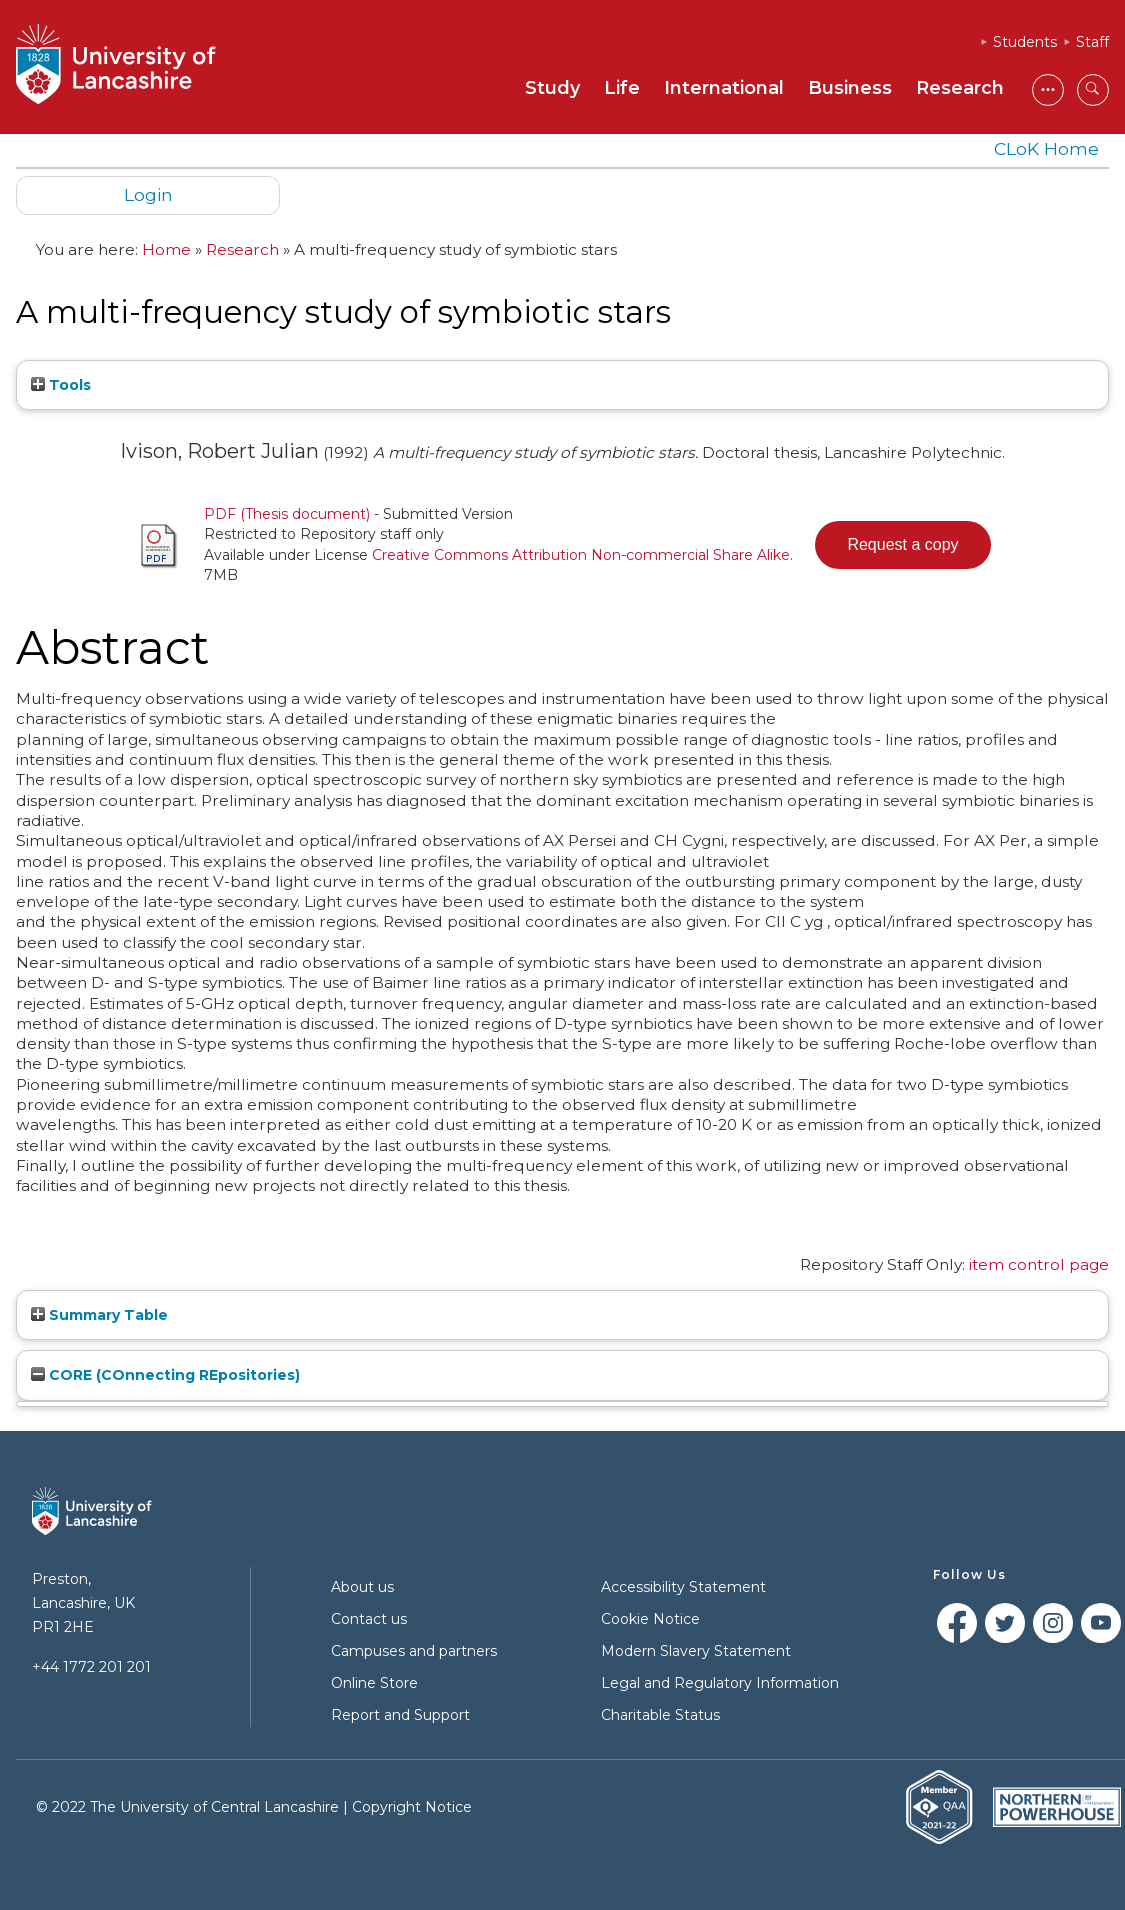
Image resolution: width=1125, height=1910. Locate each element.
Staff (1092, 42)
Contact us (369, 1619)
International (724, 88)
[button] (902, 545)
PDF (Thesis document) (287, 514)
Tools (61, 385)
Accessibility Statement (683, 1587)
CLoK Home (1046, 148)
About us (362, 1587)
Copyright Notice (412, 1807)
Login (148, 194)
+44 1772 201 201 (91, 1667)
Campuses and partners (414, 1651)
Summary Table (99, 1315)
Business (850, 88)
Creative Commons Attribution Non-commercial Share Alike (581, 555)
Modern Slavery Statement (696, 1651)
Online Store (374, 1683)
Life (622, 88)
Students (1025, 42)
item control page (1039, 1264)
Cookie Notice (650, 1619)
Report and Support (400, 1715)
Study (552, 88)
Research (960, 88)
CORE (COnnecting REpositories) (165, 1375)
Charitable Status (660, 1715)
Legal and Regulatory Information (720, 1683)
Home (166, 249)
